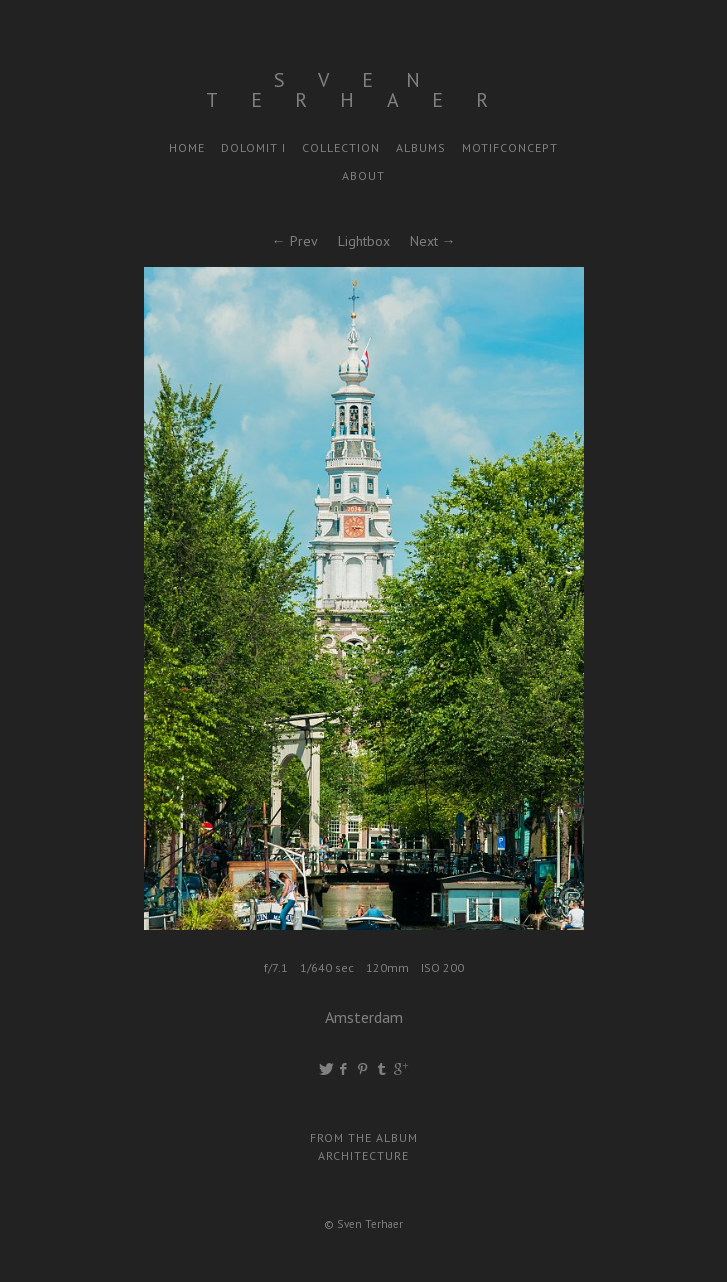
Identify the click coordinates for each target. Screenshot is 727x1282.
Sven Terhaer (363, 90)
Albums (421, 147)
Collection (341, 147)
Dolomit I (253, 147)
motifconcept (510, 147)
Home (187, 147)
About (363, 175)
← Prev (295, 241)
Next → (433, 241)
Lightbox (364, 241)
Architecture (363, 1155)
